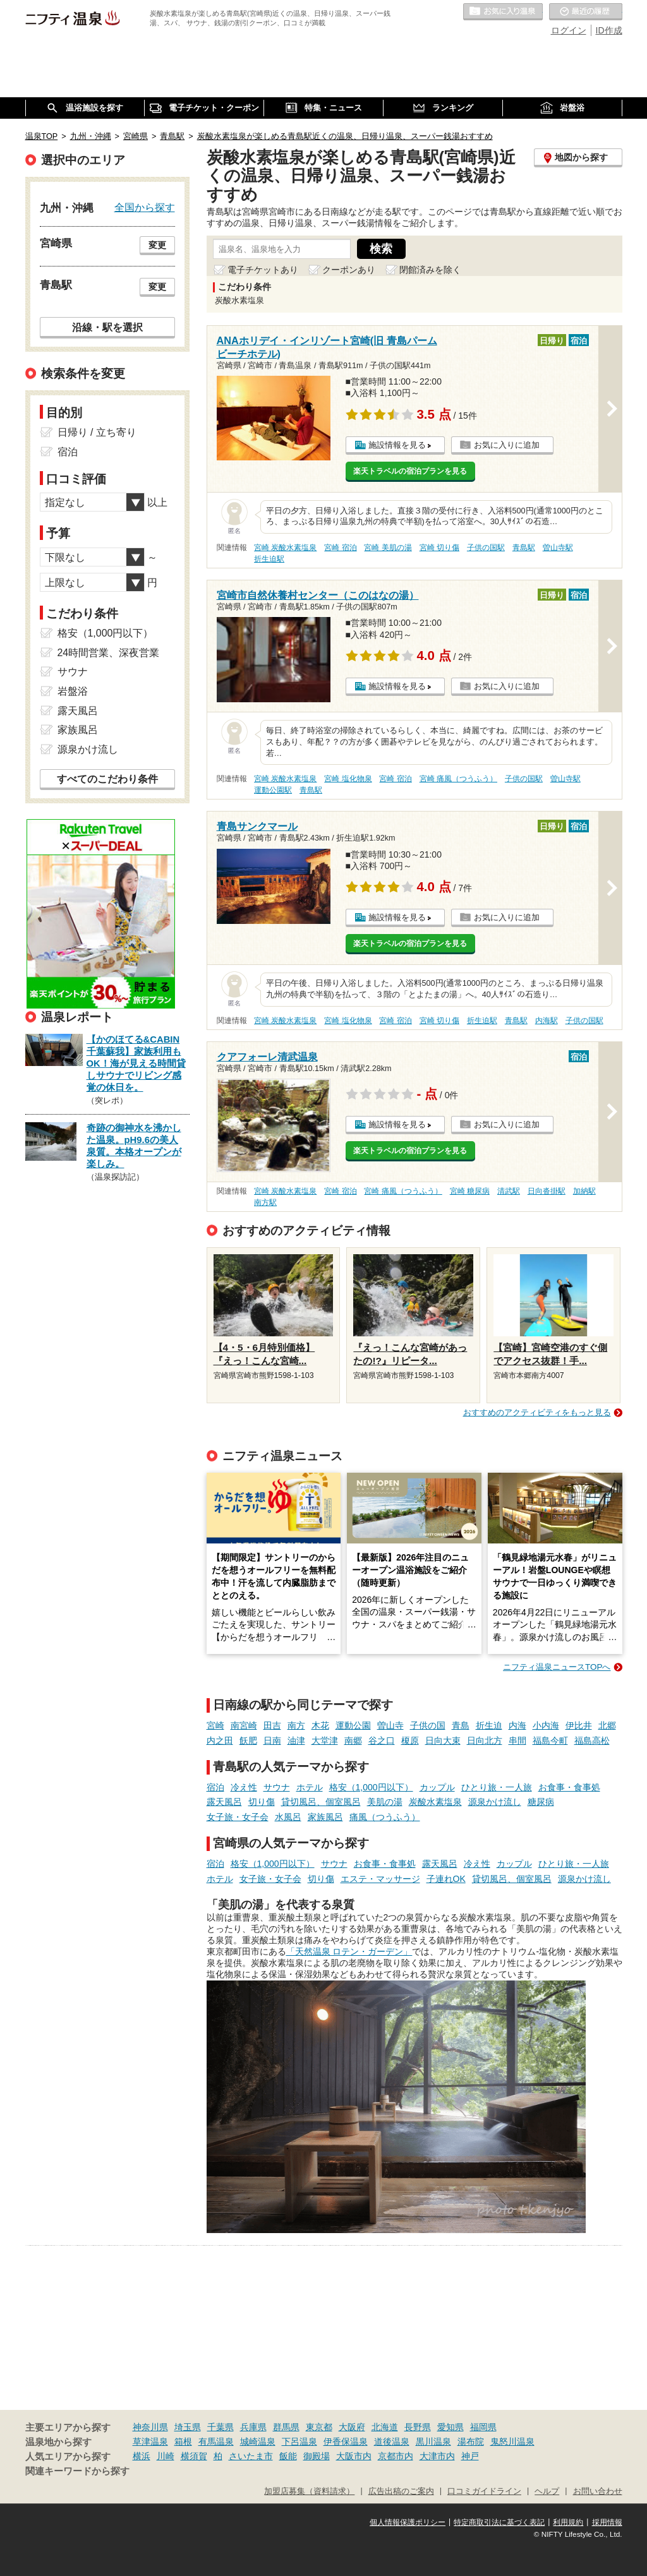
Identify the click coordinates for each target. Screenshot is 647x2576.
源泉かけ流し (494, 1802)
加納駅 (584, 1191)
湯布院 (470, 2441)
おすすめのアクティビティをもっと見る (537, 1412)
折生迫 (489, 1725)
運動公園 (353, 1725)
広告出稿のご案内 (401, 2491)
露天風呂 (224, 1802)
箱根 (183, 2441)
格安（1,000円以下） (371, 1787)
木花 (320, 1725)
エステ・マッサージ (380, 1879)
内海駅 (546, 1020)
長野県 (417, 2427)
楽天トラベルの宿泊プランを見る (410, 471)
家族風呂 (325, 1817)
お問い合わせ (597, 2491)
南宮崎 (244, 1725)
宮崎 (215, 1725)
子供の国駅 (486, 547)
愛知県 (450, 2427)
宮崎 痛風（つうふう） (458, 778)
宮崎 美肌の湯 (387, 547)
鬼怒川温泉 (512, 2441)
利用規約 (568, 2522)
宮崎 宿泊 (340, 547)
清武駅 (508, 1191)
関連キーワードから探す (77, 2471)
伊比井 (578, 1725)
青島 (460, 1725)
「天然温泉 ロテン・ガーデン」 (349, 1951)
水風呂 (288, 1817)
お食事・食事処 (569, 1787)
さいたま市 (251, 2456)
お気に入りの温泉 (503, 12)
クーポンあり (348, 270)
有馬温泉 (216, 2441)
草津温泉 (150, 2441)
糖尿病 (541, 1802)
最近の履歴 (585, 12)
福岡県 (483, 2427)
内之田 (220, 1740)
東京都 (319, 2427)
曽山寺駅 (558, 547)
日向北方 (484, 1740)
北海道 (385, 2427)
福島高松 (592, 1740)
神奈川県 (150, 2427)
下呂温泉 (299, 2441)
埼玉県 (187, 2427)
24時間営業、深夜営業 (108, 652)
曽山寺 (390, 1725)
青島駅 (523, 547)
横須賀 (194, 2456)
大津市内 (437, 2456)
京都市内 (395, 2456)
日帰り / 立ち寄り (96, 432)
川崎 (165, 2456)
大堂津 (324, 1740)
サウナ (276, 1787)
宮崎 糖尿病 (470, 1191)
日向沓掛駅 (546, 1191)
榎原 (410, 1740)
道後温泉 (391, 2441)
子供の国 (427, 1725)
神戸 (470, 2456)
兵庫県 (253, 2427)
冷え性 (244, 1787)
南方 (296, 1725)
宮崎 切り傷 (439, 547)
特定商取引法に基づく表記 (499, 2522)
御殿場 (316, 2456)
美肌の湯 (384, 1802)
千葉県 (220, 2427)
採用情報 (607, 2522)
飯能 (288, 2456)
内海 (517, 1725)
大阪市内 (354, 2456)
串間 (517, 1740)
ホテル (309, 1787)
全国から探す (144, 207)
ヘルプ (547, 2491)
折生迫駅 (269, 558)
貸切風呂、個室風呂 (321, 1802)
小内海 (546, 1725)
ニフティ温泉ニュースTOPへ (556, 1667)
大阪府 (352, 2427)
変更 (157, 245)
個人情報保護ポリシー (407, 2522)
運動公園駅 (273, 790)
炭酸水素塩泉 (435, 1802)
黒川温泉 (433, 2441)
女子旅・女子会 (238, 1817)
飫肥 (248, 1740)
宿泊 (215, 1787)
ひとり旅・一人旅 (496, 1787)
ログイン (568, 30)
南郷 (353, 1740)
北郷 (607, 1725)
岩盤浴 (72, 691)
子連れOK (446, 1879)
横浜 (141, 2456)
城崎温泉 (257, 2441)
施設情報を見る (397, 445)
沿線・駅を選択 (107, 327)
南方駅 (265, 1202)
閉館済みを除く (430, 270)
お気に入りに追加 (507, 445)
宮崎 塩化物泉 (348, 778)
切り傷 (261, 1802)
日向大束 (443, 1740)
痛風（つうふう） (384, 1817)
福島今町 (550, 1740)
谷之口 (381, 1740)
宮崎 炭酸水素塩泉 (285, 547)
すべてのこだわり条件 (107, 779)
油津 (296, 1740)
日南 (272, 1740)
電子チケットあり (262, 270)
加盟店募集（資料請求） (309, 2491)
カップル (437, 1787)
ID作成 (609, 30)
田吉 (272, 1725)
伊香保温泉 (346, 2441)
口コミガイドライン (484, 2491)
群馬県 (286, 2427)
